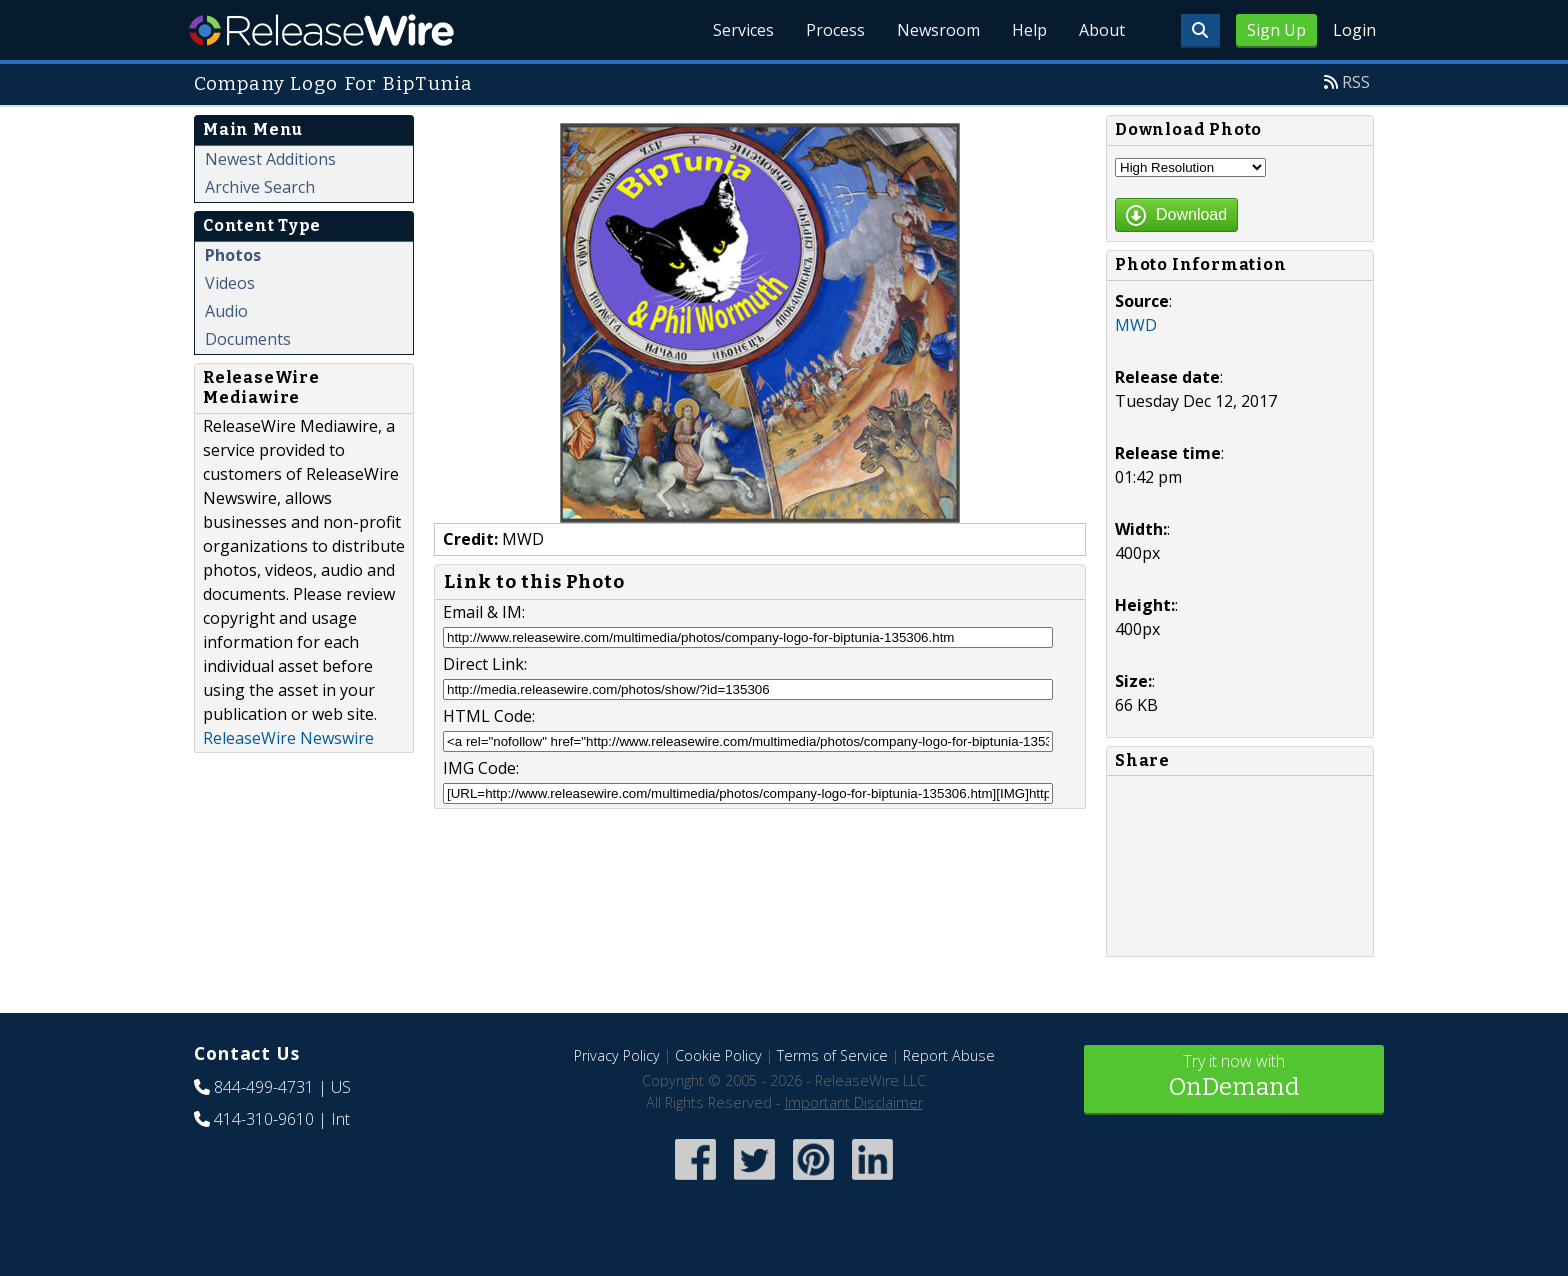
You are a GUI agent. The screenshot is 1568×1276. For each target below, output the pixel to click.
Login (1354, 30)
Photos (233, 255)
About (1102, 30)
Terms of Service (832, 1055)
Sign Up (1276, 30)
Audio (226, 311)
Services (743, 30)
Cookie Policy (718, 1055)
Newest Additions (270, 159)
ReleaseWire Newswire (288, 738)
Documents (248, 339)
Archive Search (260, 187)
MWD (1136, 325)
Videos (230, 283)
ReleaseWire (321, 30)
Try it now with (1234, 1077)
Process (835, 30)
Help (1029, 30)
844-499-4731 (264, 1087)
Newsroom (938, 30)
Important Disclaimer (854, 1102)
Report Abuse (949, 1055)
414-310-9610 (264, 1119)
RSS (1356, 82)
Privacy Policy (617, 1055)
